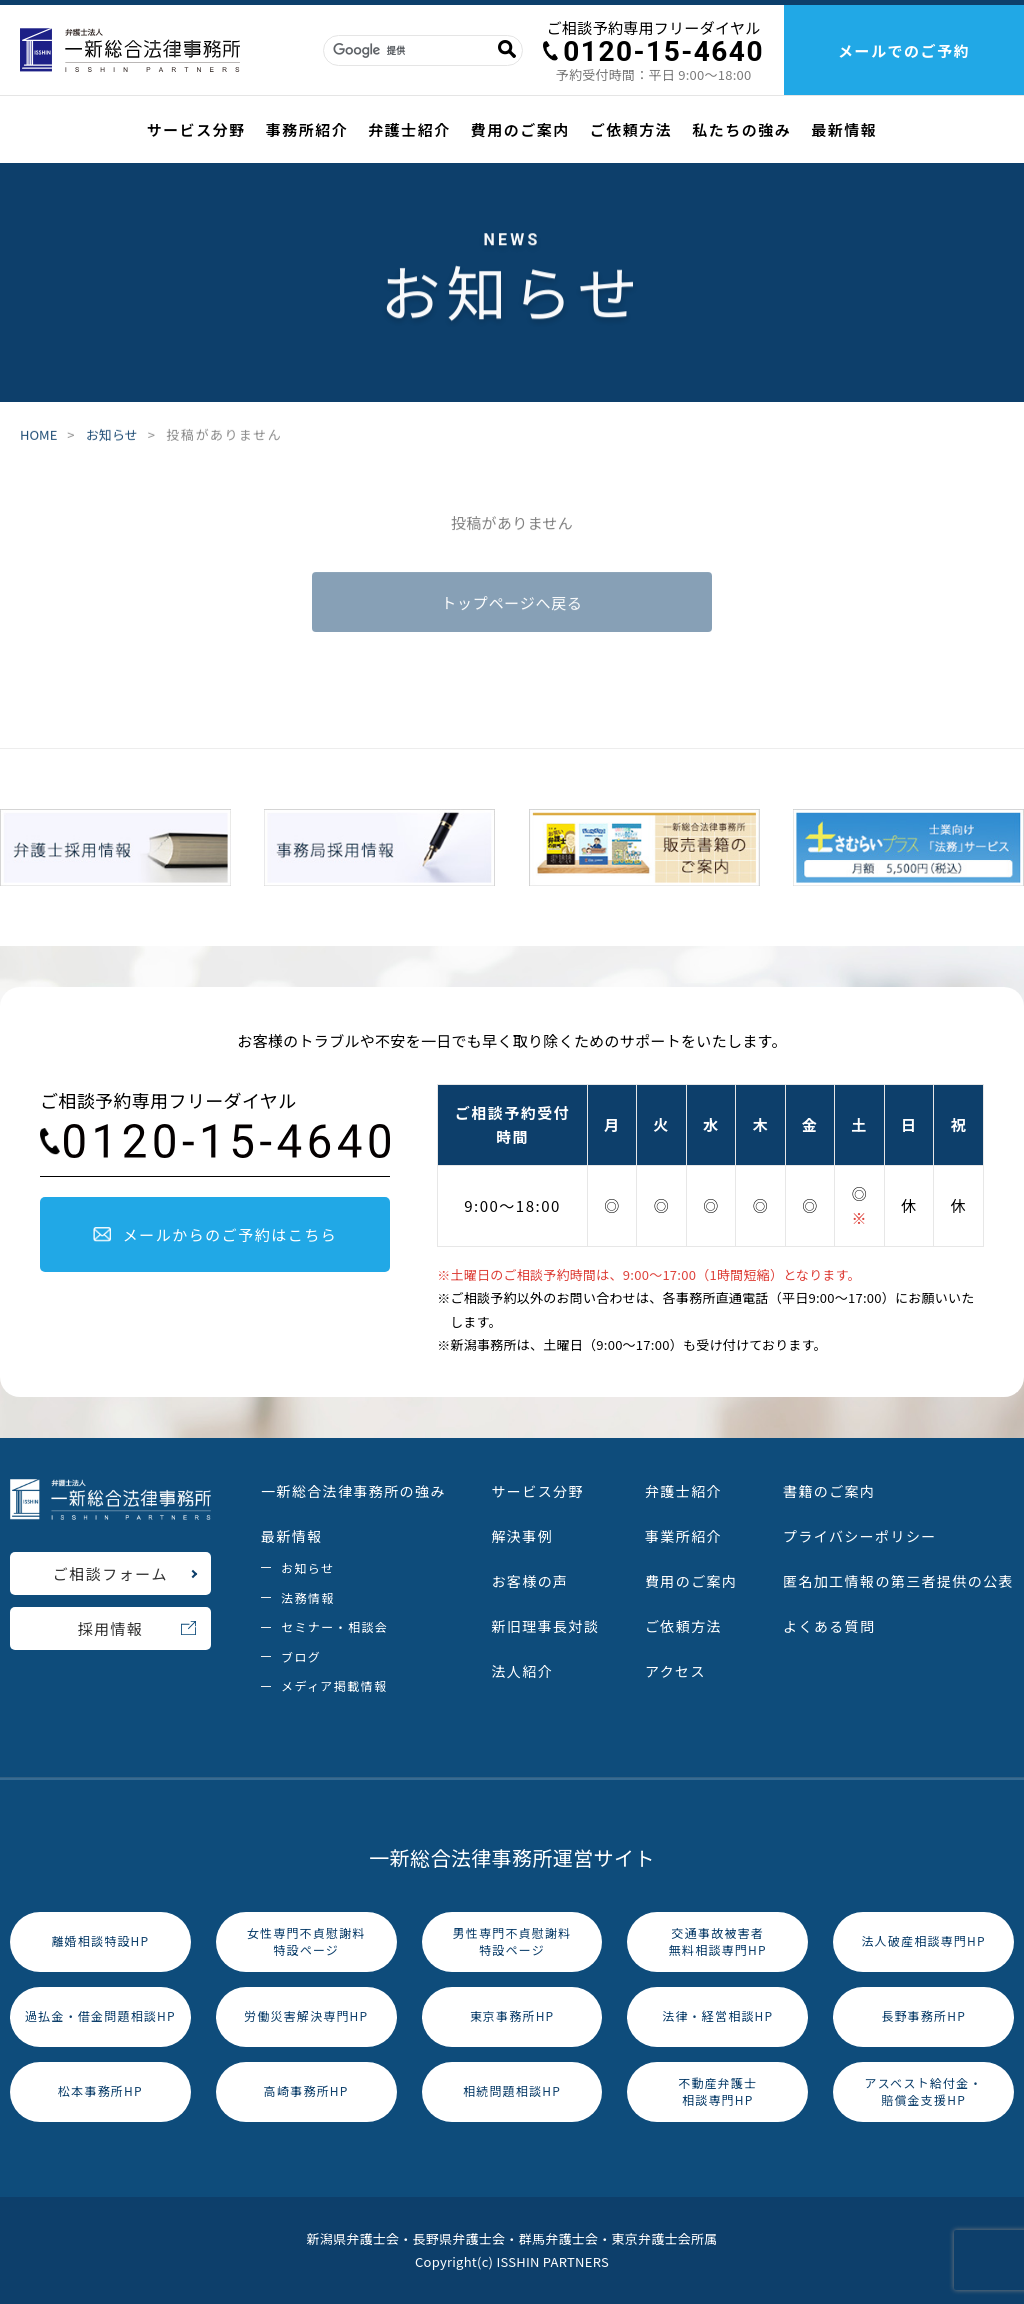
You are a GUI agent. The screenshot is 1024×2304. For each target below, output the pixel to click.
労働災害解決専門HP (306, 2015)
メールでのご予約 (904, 50)
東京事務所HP (512, 2015)
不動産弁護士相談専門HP (717, 2091)
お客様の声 (529, 1581)
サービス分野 (196, 129)
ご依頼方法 (631, 129)
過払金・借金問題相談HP (100, 2015)
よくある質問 (829, 1626)
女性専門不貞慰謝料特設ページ (306, 1941)
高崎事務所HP (306, 2090)
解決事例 (522, 1536)
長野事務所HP (923, 2015)
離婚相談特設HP (100, 1940)
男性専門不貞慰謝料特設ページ (512, 1941)
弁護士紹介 (409, 129)
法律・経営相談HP (717, 2015)
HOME (38, 434)
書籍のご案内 (829, 1491)
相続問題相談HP (512, 2090)
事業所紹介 (683, 1536)
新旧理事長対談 (545, 1626)
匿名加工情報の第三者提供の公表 (898, 1581)
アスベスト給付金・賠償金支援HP (923, 2091)
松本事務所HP (100, 2090)
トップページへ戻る (511, 604)
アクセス (675, 1671)
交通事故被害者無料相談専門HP (718, 1941)
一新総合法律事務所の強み (353, 1491)
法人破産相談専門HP (923, 1940)
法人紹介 (522, 1671)
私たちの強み (741, 129)
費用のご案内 (520, 129)
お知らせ (112, 434)
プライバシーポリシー (860, 1536)
